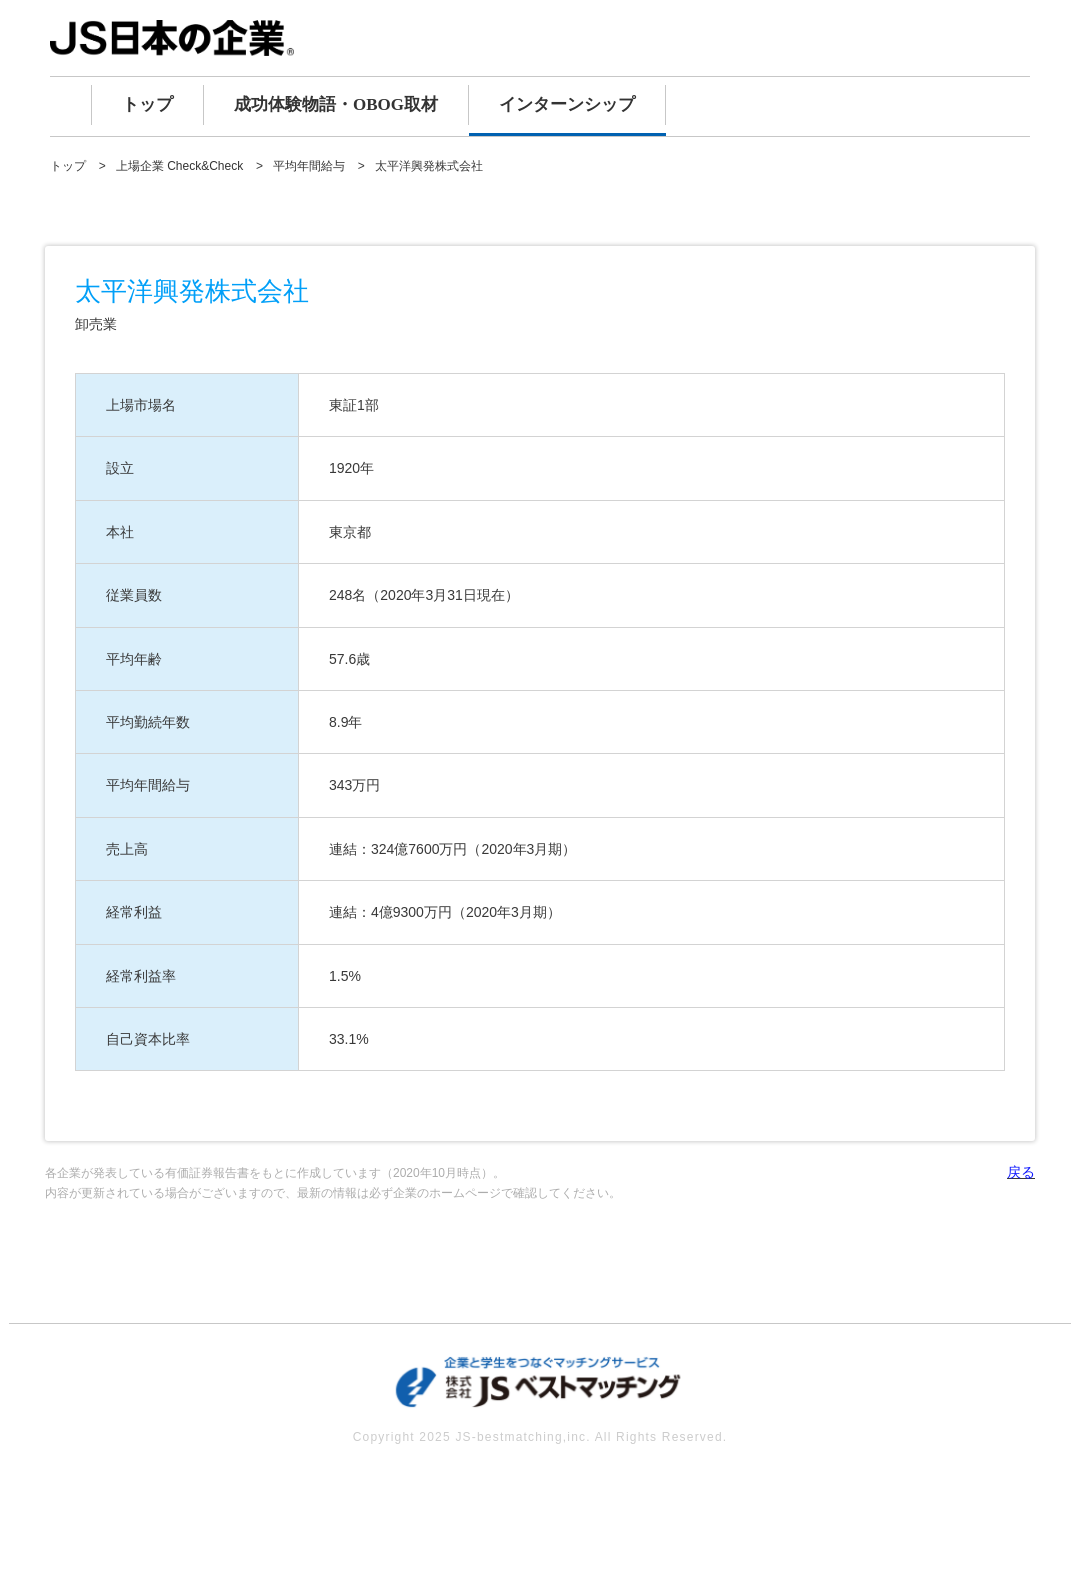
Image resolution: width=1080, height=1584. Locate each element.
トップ (147, 104)
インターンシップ (567, 104)
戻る (1021, 1172)
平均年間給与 (309, 166)
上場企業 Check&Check (179, 166)
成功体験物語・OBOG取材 (336, 104)
